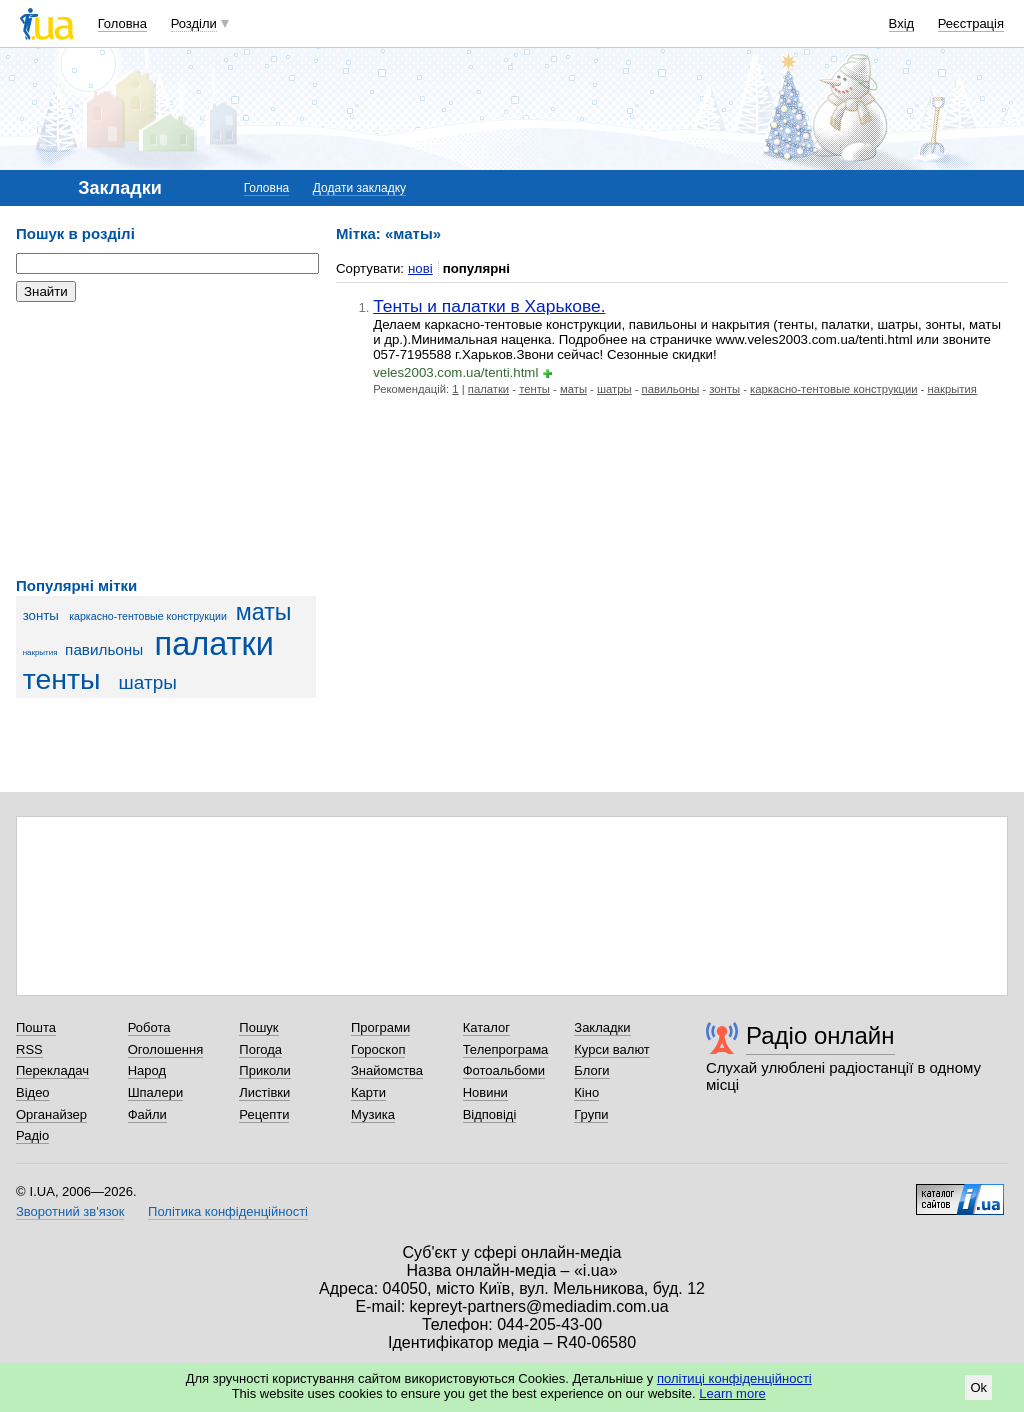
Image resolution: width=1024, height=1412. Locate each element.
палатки (214, 644)
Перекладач (52, 1070)
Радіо (32, 1135)
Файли (147, 1114)
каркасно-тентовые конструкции (148, 616)
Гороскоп (378, 1049)
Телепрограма (506, 1049)
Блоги (591, 1070)
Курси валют (612, 1049)
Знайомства (387, 1070)
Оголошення (166, 1049)
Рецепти (264, 1114)
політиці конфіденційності (734, 1378)
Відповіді (490, 1114)
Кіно (586, 1092)
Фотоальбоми (504, 1070)
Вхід (902, 23)
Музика (373, 1114)
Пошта (36, 1027)
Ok (978, 1387)
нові (420, 268)
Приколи (264, 1070)
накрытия (40, 652)
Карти (368, 1092)
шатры (148, 682)
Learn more (732, 1393)
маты (264, 612)
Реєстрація (971, 23)
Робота (149, 1027)
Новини (485, 1092)
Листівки (264, 1092)
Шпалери (156, 1092)
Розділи (194, 23)
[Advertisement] (166, 440)
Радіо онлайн (820, 1035)
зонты (41, 615)
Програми (380, 1027)
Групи (591, 1114)
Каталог (486, 1027)
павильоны (104, 649)
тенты (62, 679)
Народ (147, 1070)
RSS (29, 1049)
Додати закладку (359, 188)
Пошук (258, 1027)
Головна (122, 23)
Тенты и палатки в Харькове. (489, 306)
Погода (260, 1049)
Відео (33, 1092)
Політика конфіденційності (228, 1211)
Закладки (602, 1027)
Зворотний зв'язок (70, 1211)
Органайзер (51, 1114)
